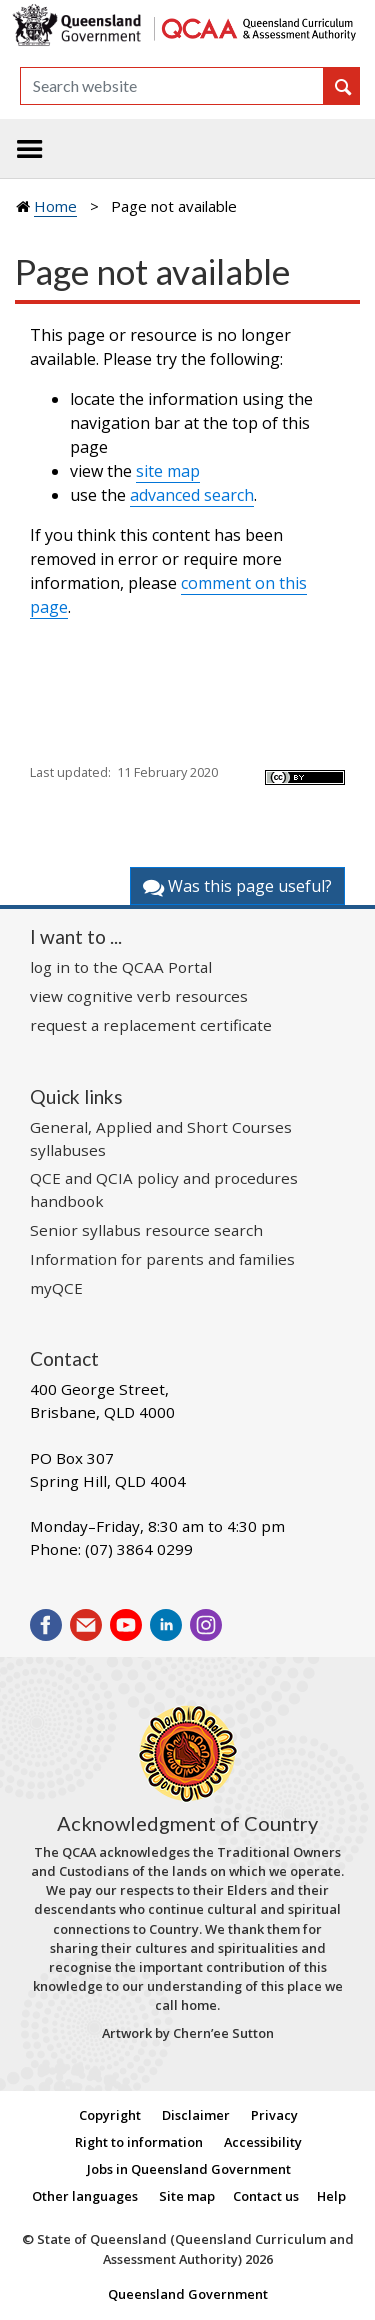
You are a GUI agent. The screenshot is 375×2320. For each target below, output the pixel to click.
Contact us (266, 2196)
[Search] (172, 86)
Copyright (110, 2115)
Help (331, 2196)
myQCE (56, 1288)
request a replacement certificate (151, 1025)
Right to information (139, 2142)
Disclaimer (196, 2115)
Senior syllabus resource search (146, 1230)
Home (55, 206)
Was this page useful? (237, 886)
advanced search (192, 495)
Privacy (274, 2115)
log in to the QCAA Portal (121, 967)
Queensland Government (188, 2294)
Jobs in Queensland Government (189, 2169)
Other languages (85, 2196)
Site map (187, 2196)
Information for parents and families (162, 1259)
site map (168, 471)
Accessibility (263, 2142)
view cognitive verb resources (139, 996)
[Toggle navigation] (30, 149)
